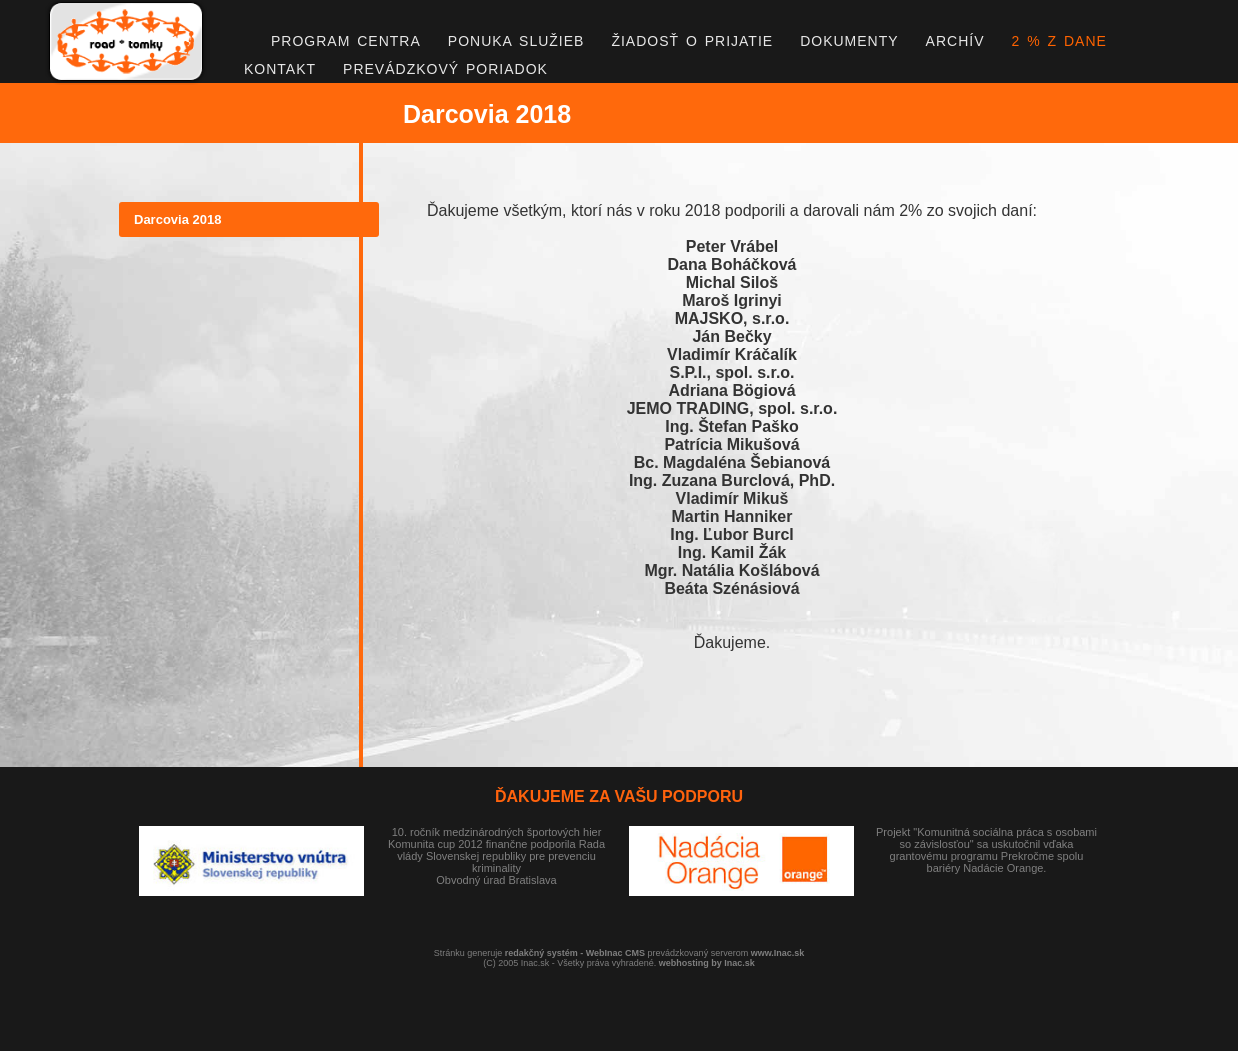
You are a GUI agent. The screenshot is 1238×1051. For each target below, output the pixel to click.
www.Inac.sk (778, 953)
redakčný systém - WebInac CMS (575, 953)
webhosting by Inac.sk (707, 963)
